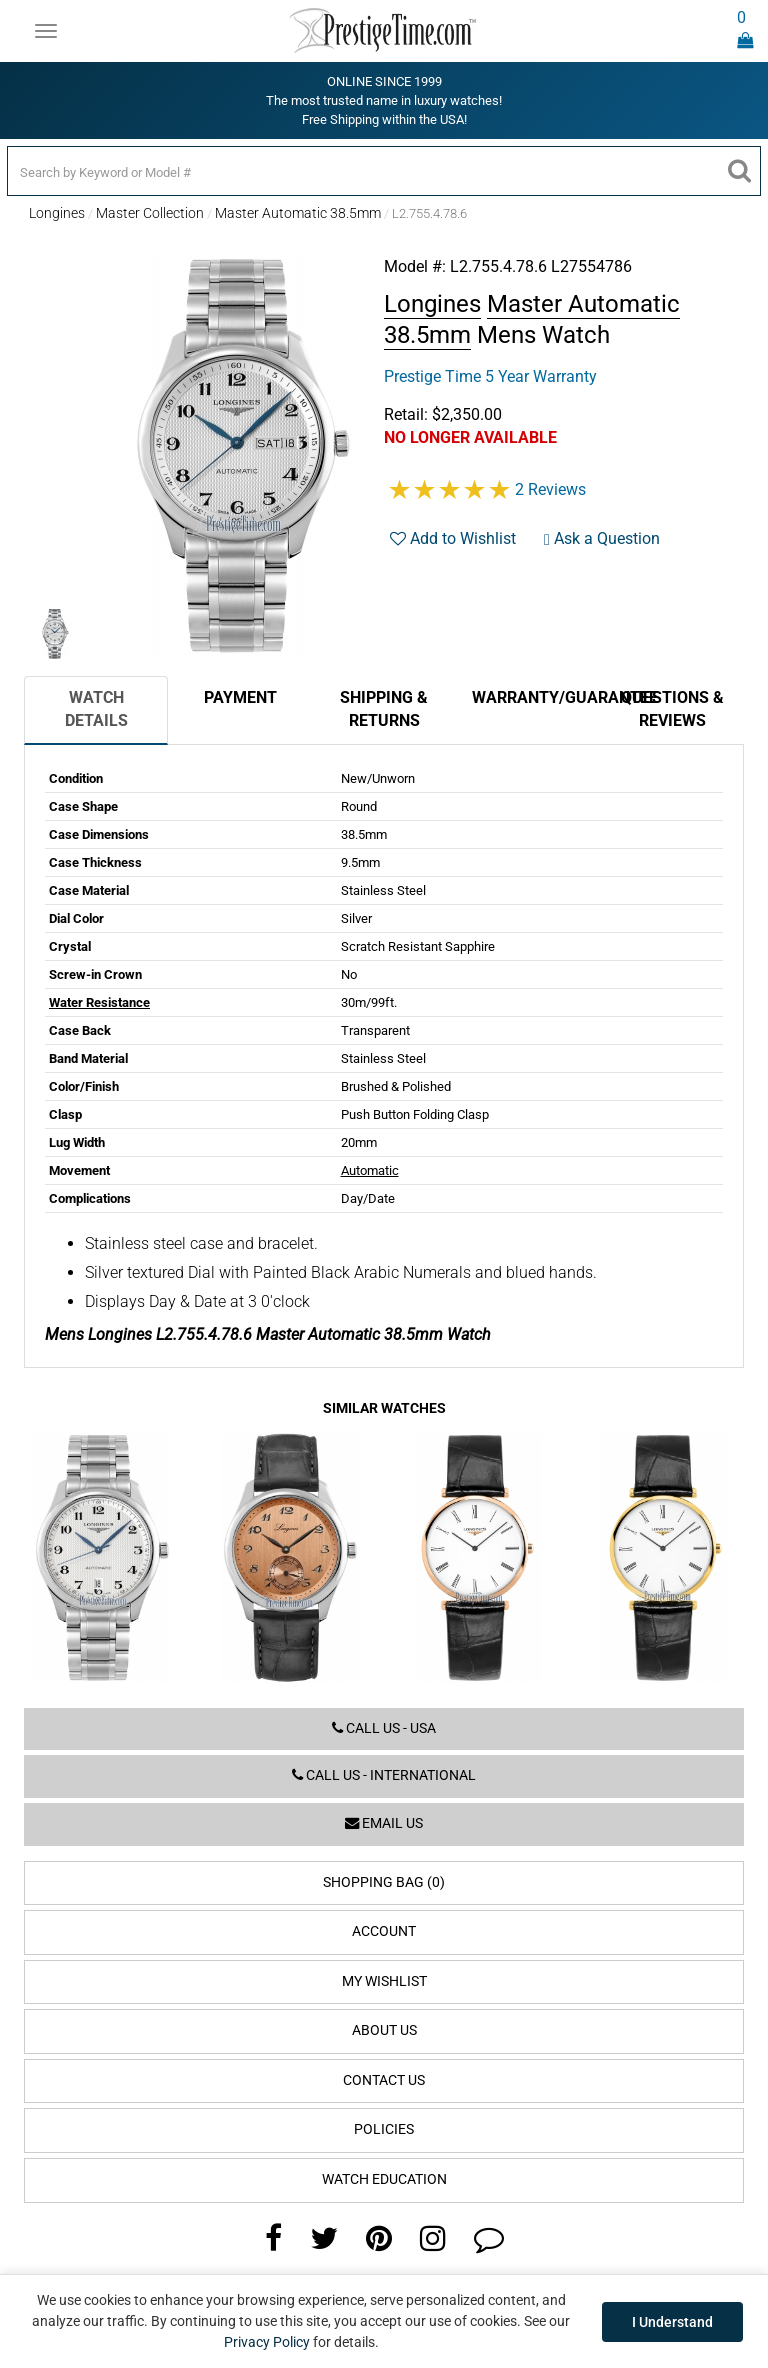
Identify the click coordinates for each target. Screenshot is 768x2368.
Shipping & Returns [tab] (384, 709)
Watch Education (384, 2179)
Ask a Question (602, 538)
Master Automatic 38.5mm (298, 213)
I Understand (672, 2322)
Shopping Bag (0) (384, 1882)
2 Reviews (550, 489)
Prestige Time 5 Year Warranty (490, 376)
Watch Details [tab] (96, 709)
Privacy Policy (267, 2342)
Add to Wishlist (453, 538)
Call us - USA (384, 1728)
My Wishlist (384, 1981)
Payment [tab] (240, 697)
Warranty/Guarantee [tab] (536, 697)
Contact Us (384, 2080)
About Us (384, 2030)
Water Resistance (99, 1002)
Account (384, 1931)
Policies (384, 2129)
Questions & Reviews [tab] (672, 709)
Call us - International (384, 1775)
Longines (57, 213)
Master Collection (150, 213)
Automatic (370, 1170)
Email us (384, 1823)
